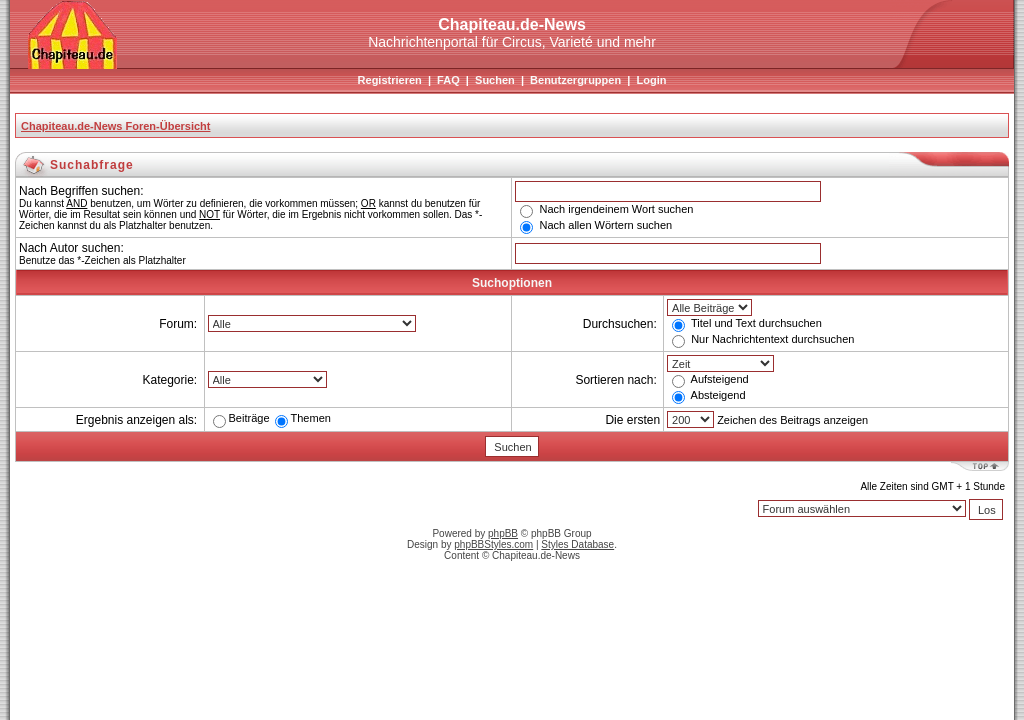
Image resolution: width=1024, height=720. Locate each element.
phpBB (503, 533)
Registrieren (390, 80)
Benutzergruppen (575, 80)
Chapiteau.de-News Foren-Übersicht (115, 126)
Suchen (495, 80)
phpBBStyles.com (493, 544)
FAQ (448, 80)
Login (651, 80)
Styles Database (577, 544)
